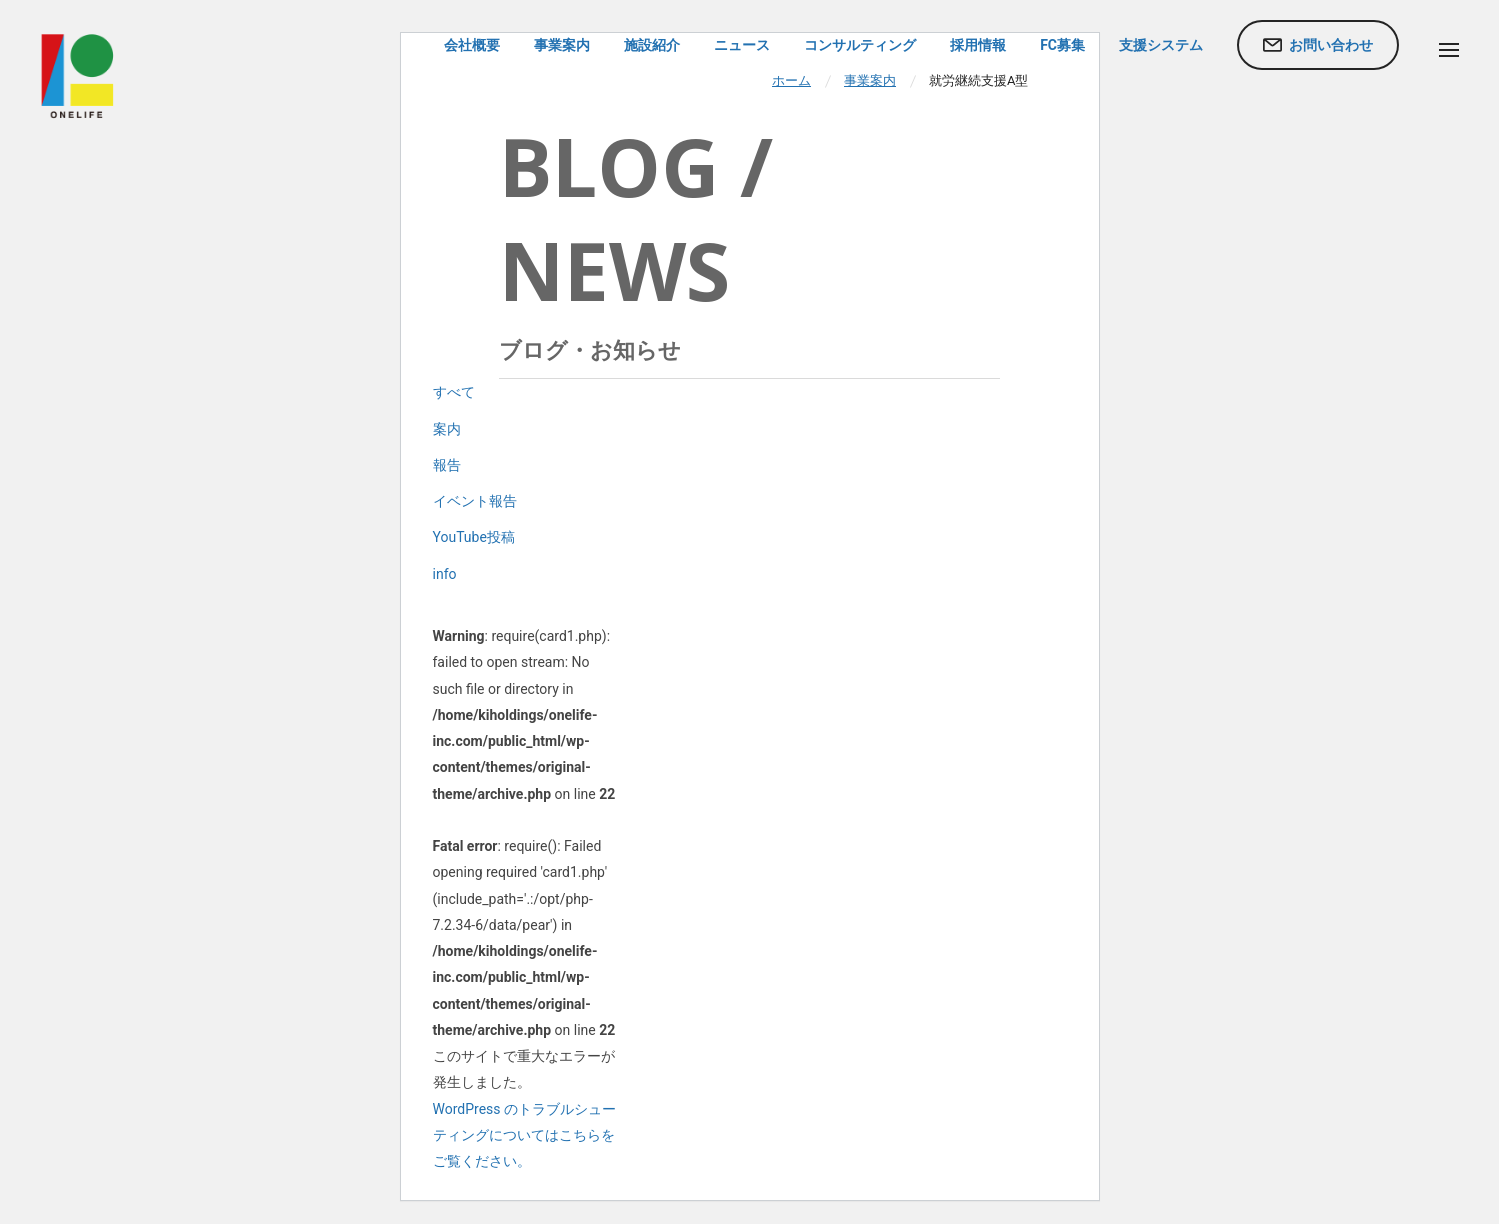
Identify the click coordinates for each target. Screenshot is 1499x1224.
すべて (454, 392)
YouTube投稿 (474, 537)
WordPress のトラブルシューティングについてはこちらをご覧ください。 (525, 1135)
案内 (447, 429)
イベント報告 (475, 501)
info (445, 574)
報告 (447, 465)
